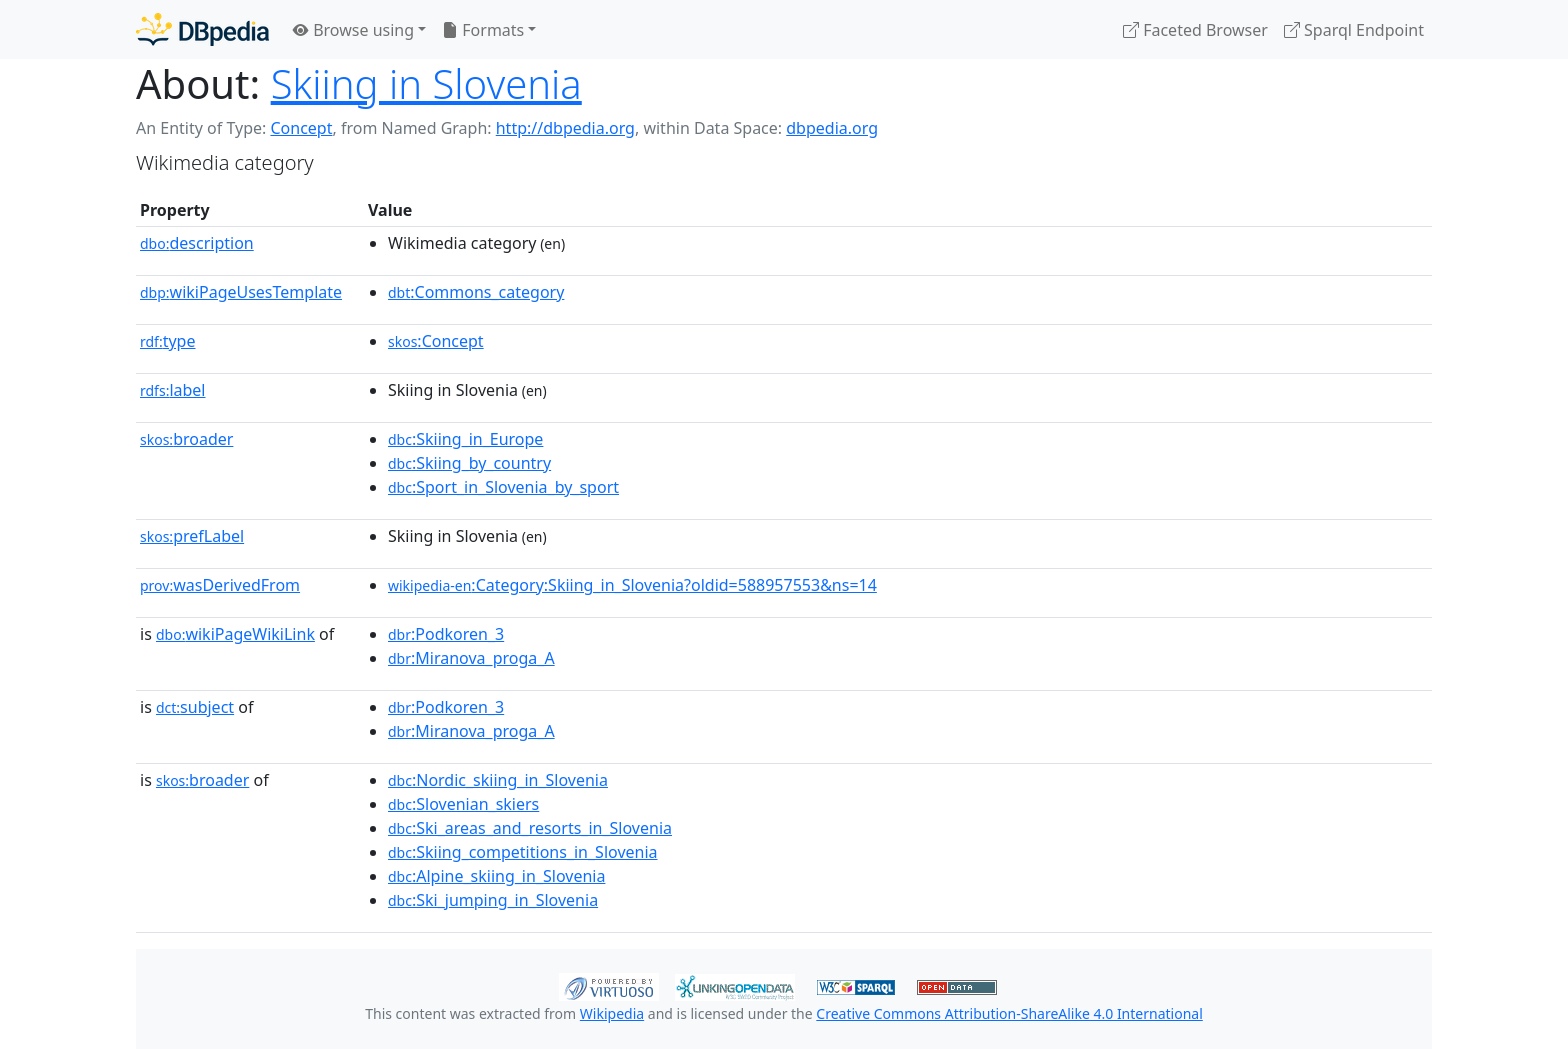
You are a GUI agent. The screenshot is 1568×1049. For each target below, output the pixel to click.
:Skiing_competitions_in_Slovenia (523, 852)
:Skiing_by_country (469, 463)
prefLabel (192, 536)
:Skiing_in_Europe (465, 439)
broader (186, 439)
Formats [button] (483, 30)
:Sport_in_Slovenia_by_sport (503, 487)
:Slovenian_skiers (463, 804)
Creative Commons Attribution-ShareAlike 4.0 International (1009, 1013)
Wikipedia (612, 1013)
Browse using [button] (353, 30)
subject (195, 707)
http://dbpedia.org (565, 128)
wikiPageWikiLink (235, 634)
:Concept (436, 341)
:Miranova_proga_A (471, 658)
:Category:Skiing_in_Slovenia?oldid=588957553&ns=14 (632, 585)
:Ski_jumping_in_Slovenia (493, 900)
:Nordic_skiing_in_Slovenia (498, 780)
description (197, 243)
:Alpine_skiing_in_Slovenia (496, 876)
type (168, 341)
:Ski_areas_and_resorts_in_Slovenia (530, 828)
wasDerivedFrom (220, 585)
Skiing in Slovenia (426, 83)
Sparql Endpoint (1354, 30)
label (173, 390)
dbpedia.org (832, 128)
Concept (301, 128)
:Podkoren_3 (446, 634)
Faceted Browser (1195, 30)
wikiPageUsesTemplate (241, 292)
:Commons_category (476, 292)
